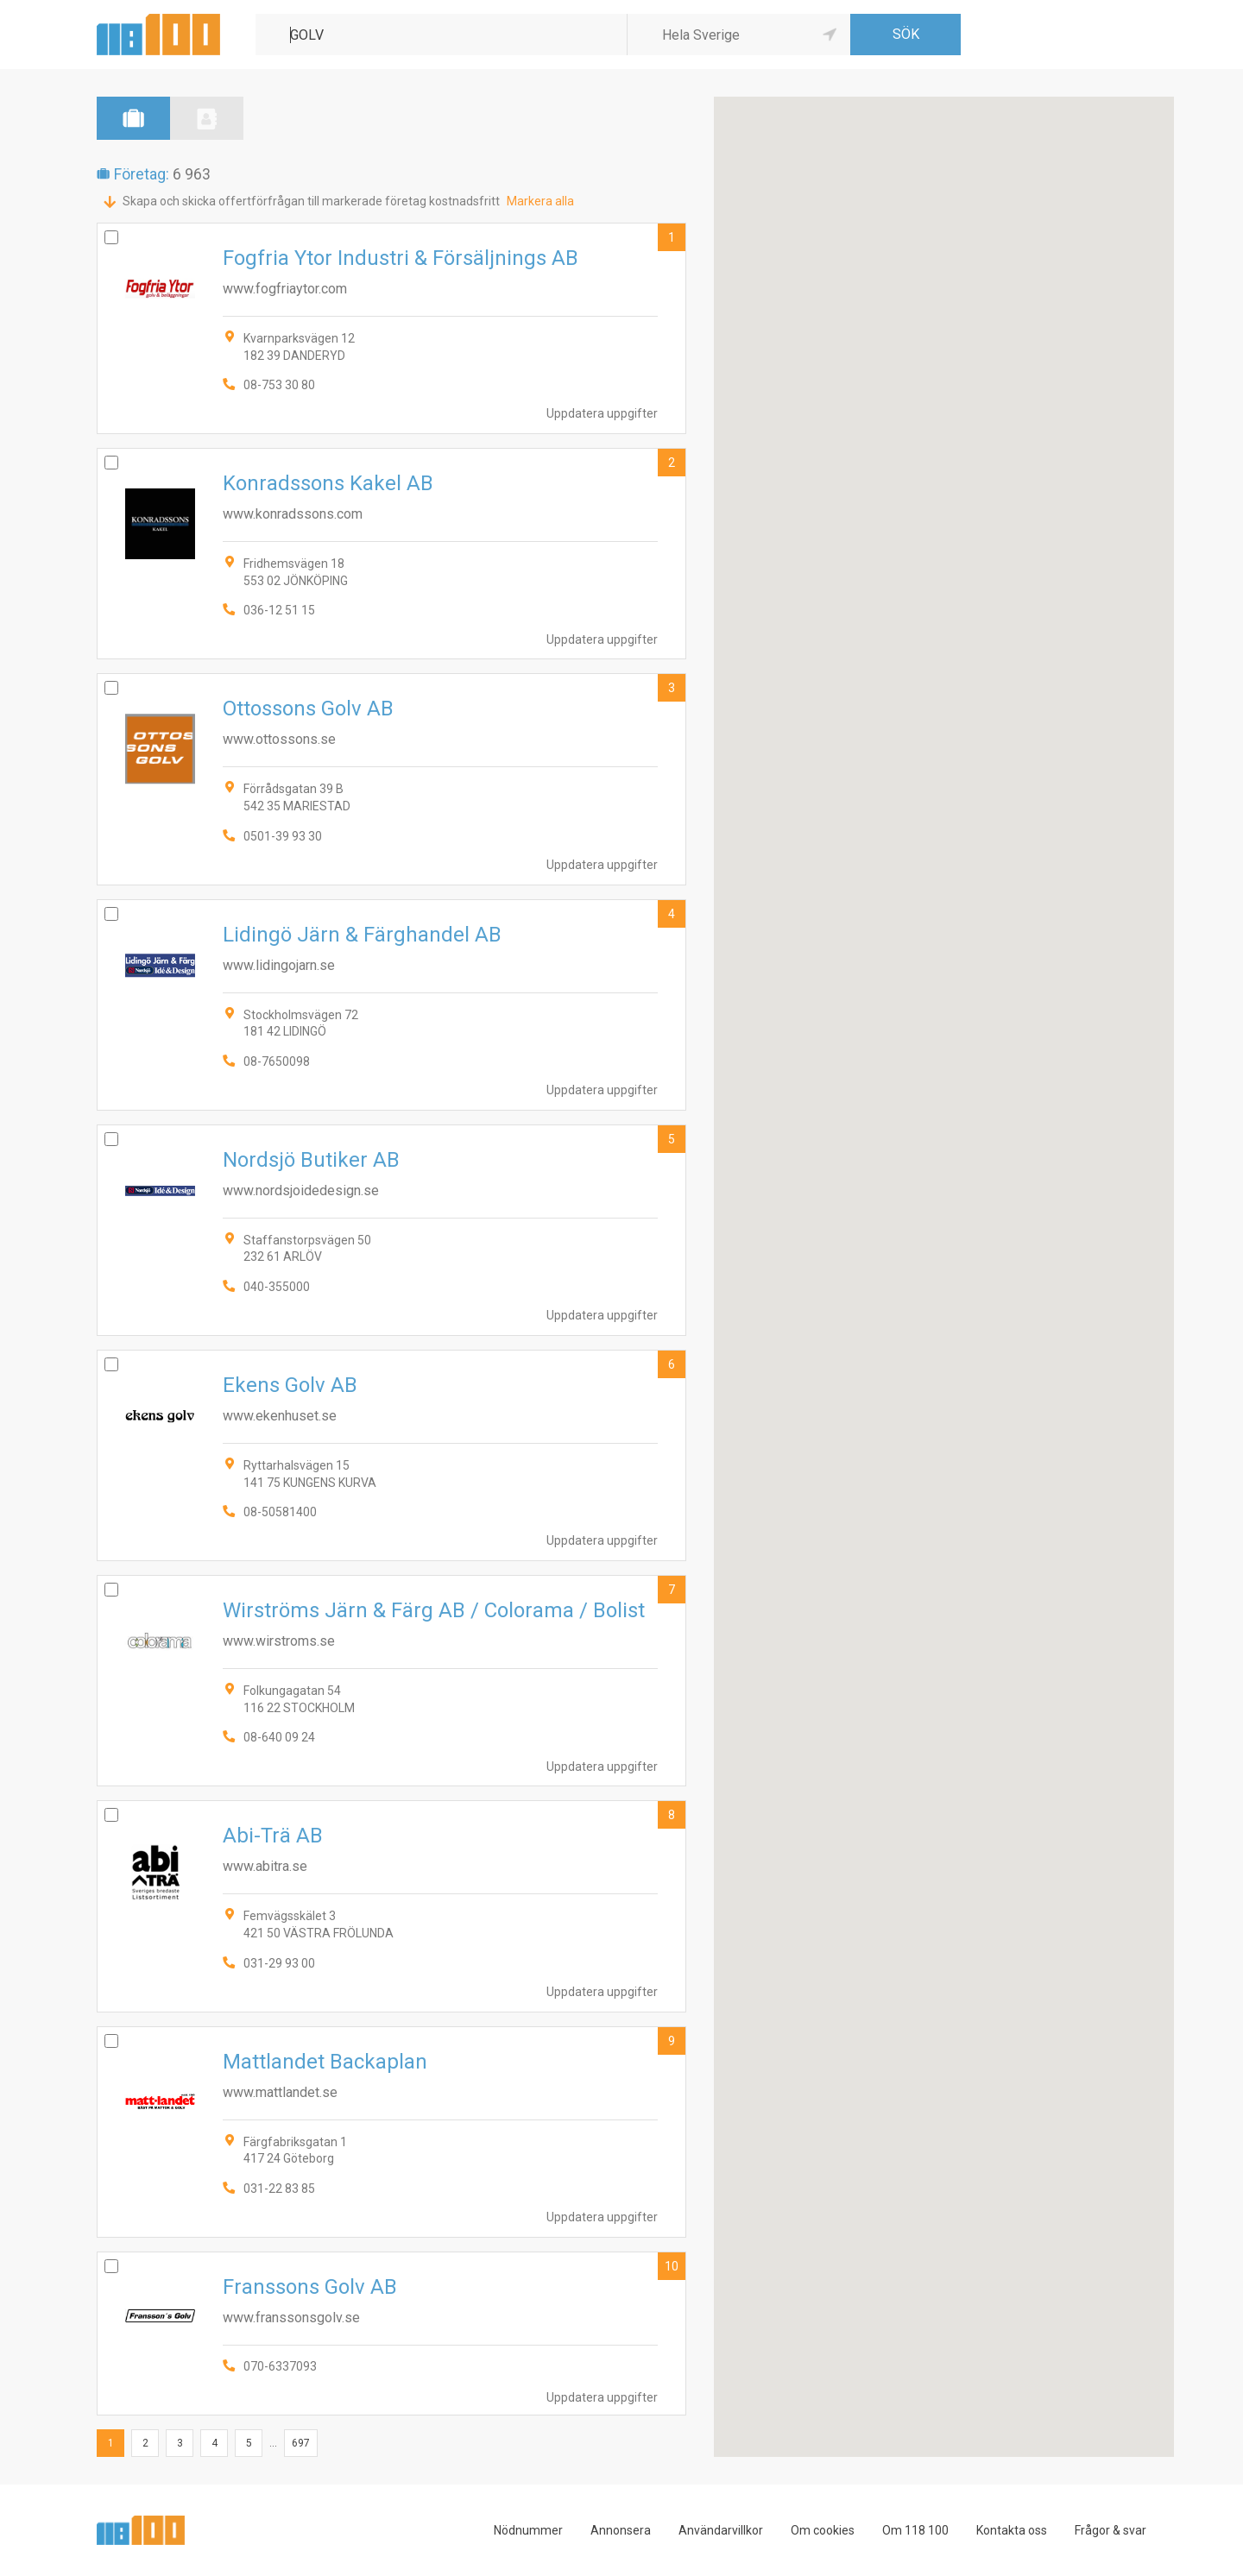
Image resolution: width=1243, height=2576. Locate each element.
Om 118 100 (915, 2530)
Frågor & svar (1110, 2530)
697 (301, 2443)
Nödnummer (528, 2530)
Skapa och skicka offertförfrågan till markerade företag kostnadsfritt (311, 201)
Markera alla (540, 201)
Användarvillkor (720, 2530)
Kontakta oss (1011, 2530)
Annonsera (620, 2530)
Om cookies (823, 2530)
